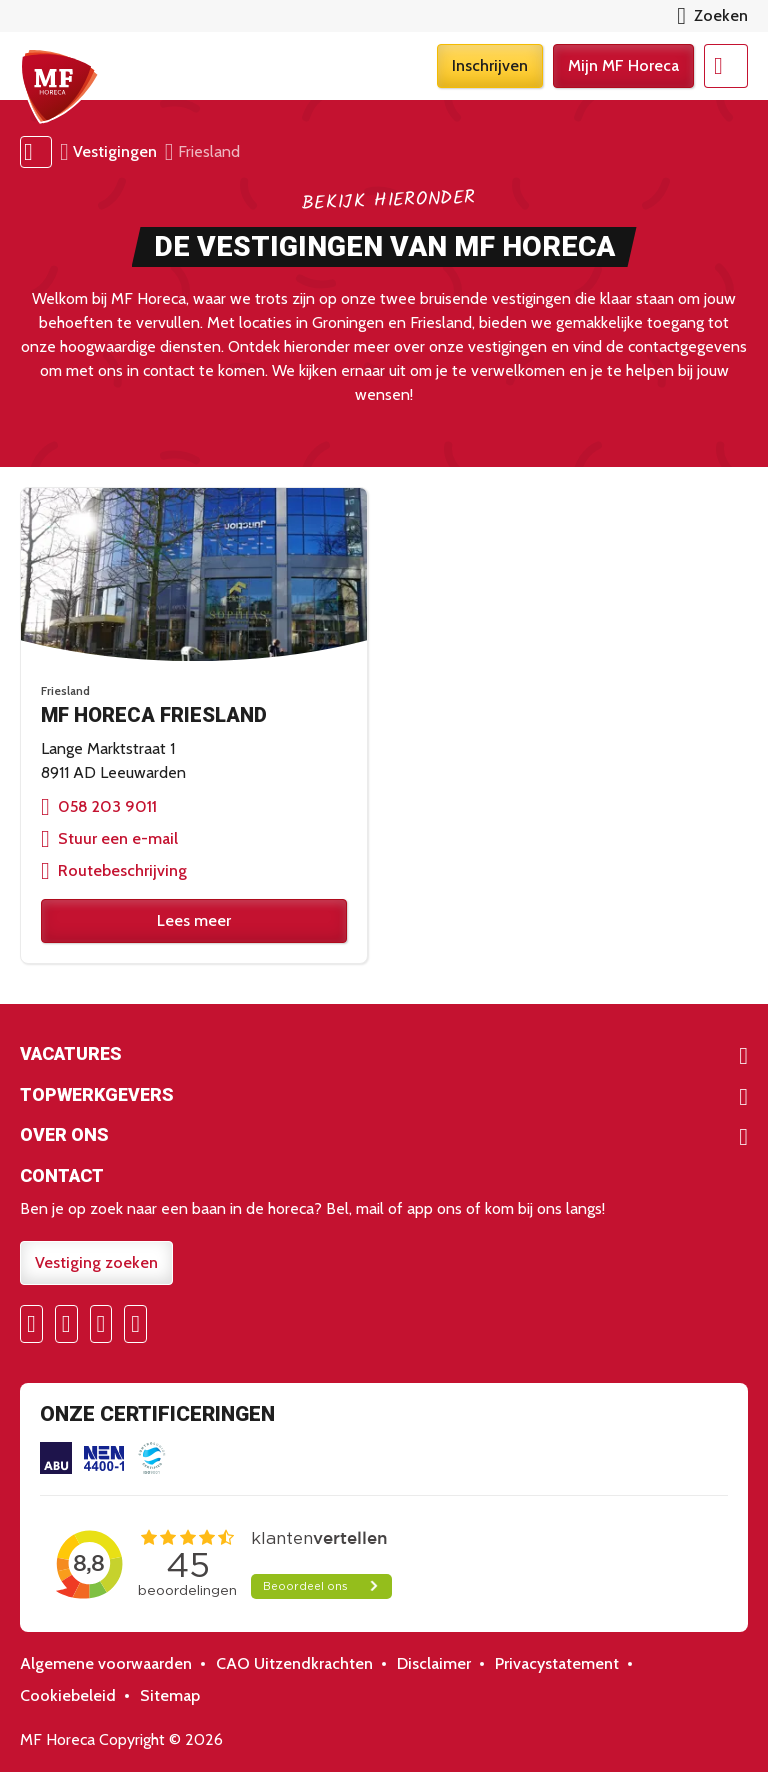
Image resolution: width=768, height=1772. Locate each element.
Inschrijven (490, 65)
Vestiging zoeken (96, 1262)
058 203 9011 (107, 806)
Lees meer (194, 920)
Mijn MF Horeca (623, 65)
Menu (726, 66)
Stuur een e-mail (118, 838)
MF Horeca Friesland (154, 715)
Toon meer (384, 1056)
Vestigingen (115, 151)
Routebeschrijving (122, 870)
